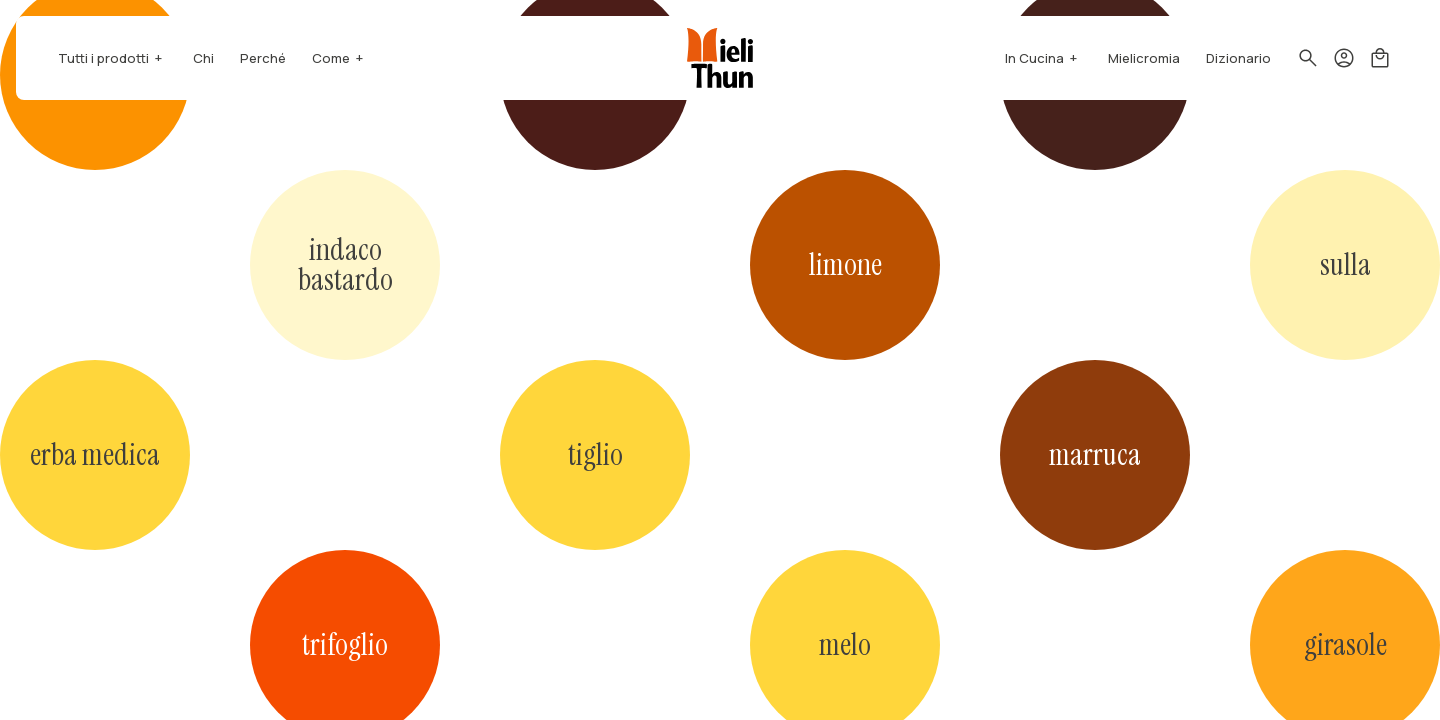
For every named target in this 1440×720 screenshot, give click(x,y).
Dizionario (1238, 58)
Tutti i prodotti (103, 58)
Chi (203, 58)
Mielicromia (1144, 58)
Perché (263, 58)
